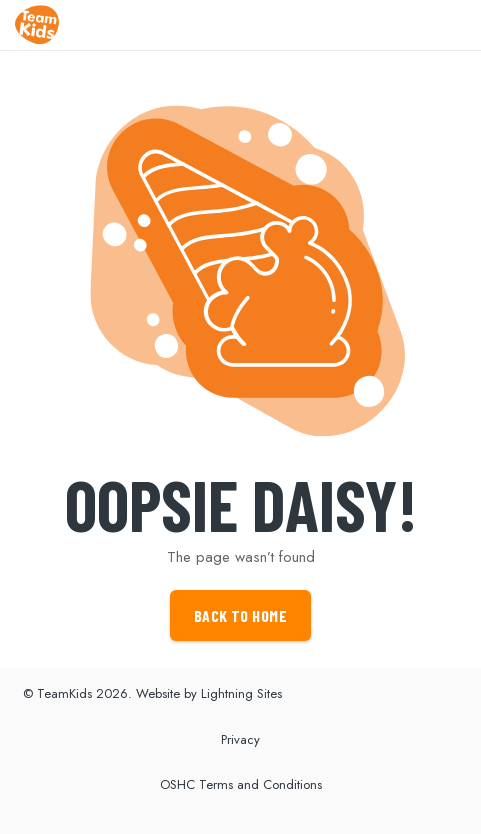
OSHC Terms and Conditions (241, 784)
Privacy (240, 739)
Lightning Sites (241, 693)
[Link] (37, 25)
